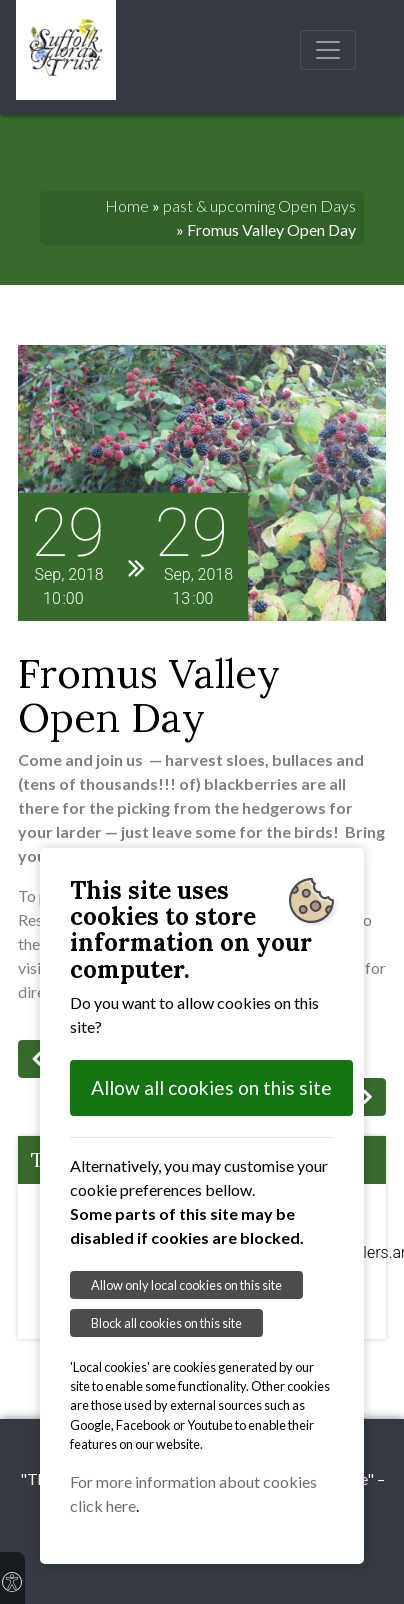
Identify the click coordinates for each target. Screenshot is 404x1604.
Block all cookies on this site (166, 1323)
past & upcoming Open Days (259, 205)
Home (127, 205)
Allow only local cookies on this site (186, 1285)
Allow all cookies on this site (211, 1087)
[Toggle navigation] (328, 50)
